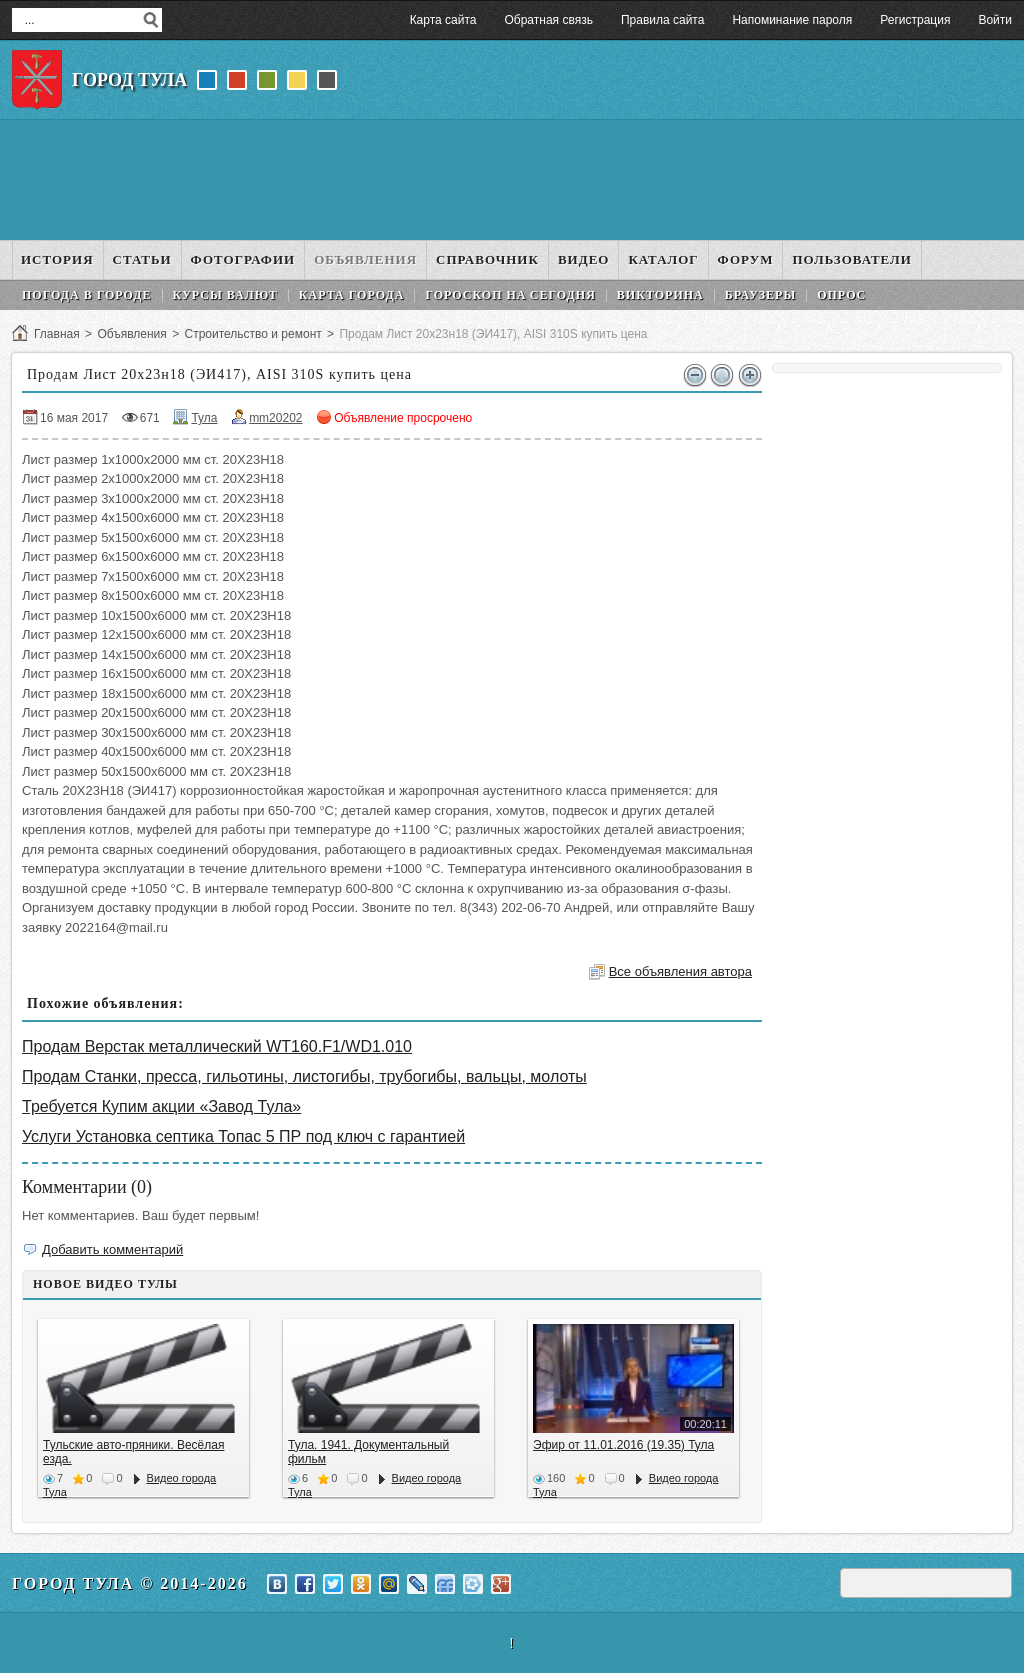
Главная (57, 334)
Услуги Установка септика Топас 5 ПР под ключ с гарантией (243, 1136)
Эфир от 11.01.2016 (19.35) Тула (623, 1445)
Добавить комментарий (112, 1249)
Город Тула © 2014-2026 (130, 1583)
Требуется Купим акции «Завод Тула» (161, 1106)
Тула (204, 418)
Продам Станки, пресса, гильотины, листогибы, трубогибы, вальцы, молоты (304, 1076)
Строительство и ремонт (252, 334)
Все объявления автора (680, 971)
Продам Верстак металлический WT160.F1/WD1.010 (217, 1046)
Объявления (131, 334)
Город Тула (129, 80)
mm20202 (275, 418)
